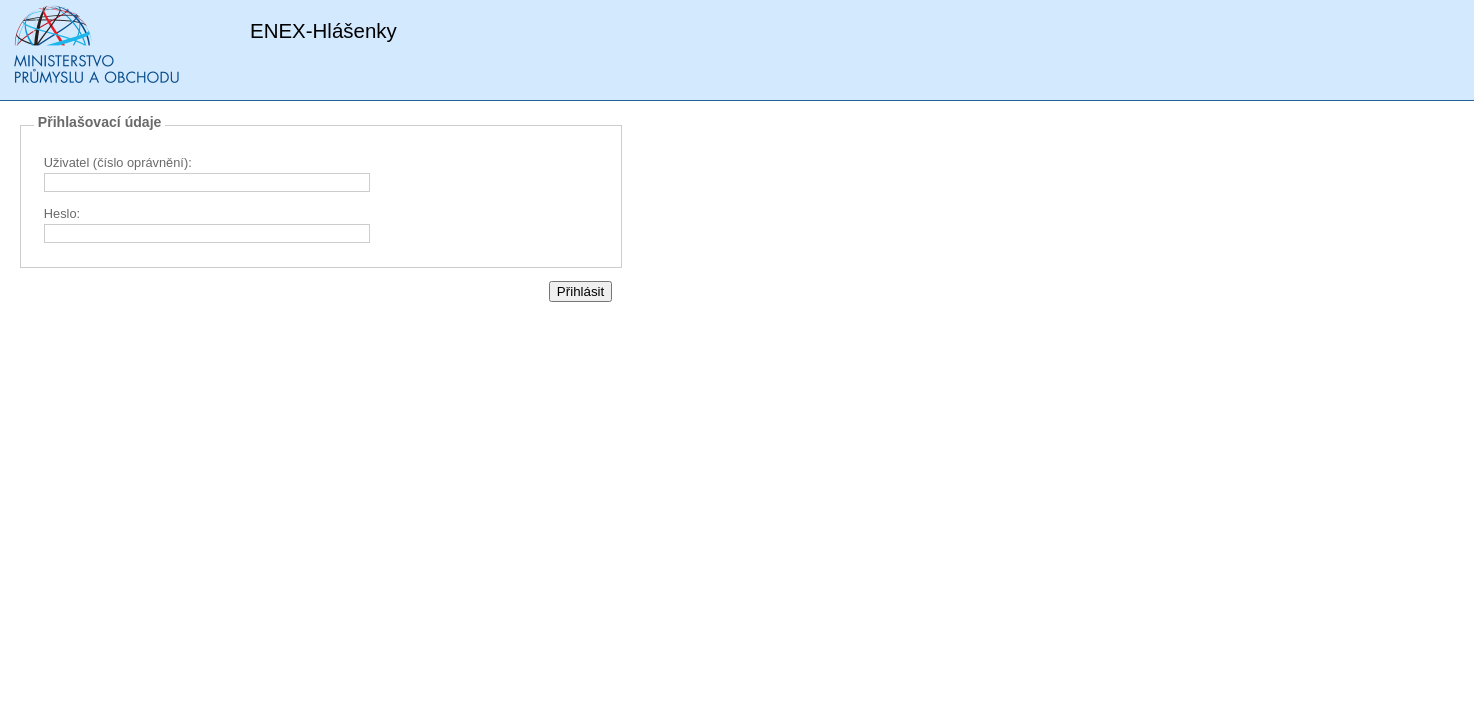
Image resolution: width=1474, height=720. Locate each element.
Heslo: (62, 213)
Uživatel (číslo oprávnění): (118, 162)
